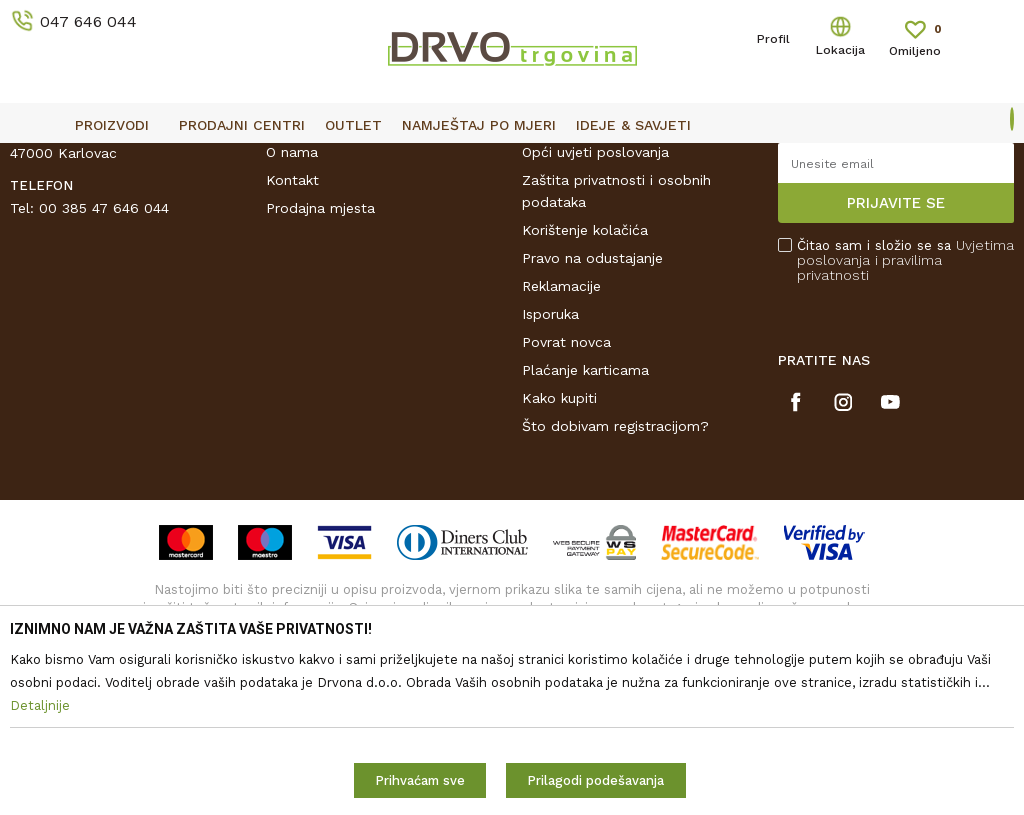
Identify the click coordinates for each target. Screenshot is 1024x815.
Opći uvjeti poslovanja (595, 295)
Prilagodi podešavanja (595, 780)
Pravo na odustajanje (592, 401)
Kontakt (292, 323)
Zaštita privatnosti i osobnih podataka (616, 334)
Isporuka (550, 457)
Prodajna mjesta (320, 351)
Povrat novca (566, 485)
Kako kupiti (559, 541)
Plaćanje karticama (585, 513)
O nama (292, 295)
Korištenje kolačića (585, 373)
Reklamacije (561, 429)
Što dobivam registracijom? (615, 569)
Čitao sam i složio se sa (905, 403)
